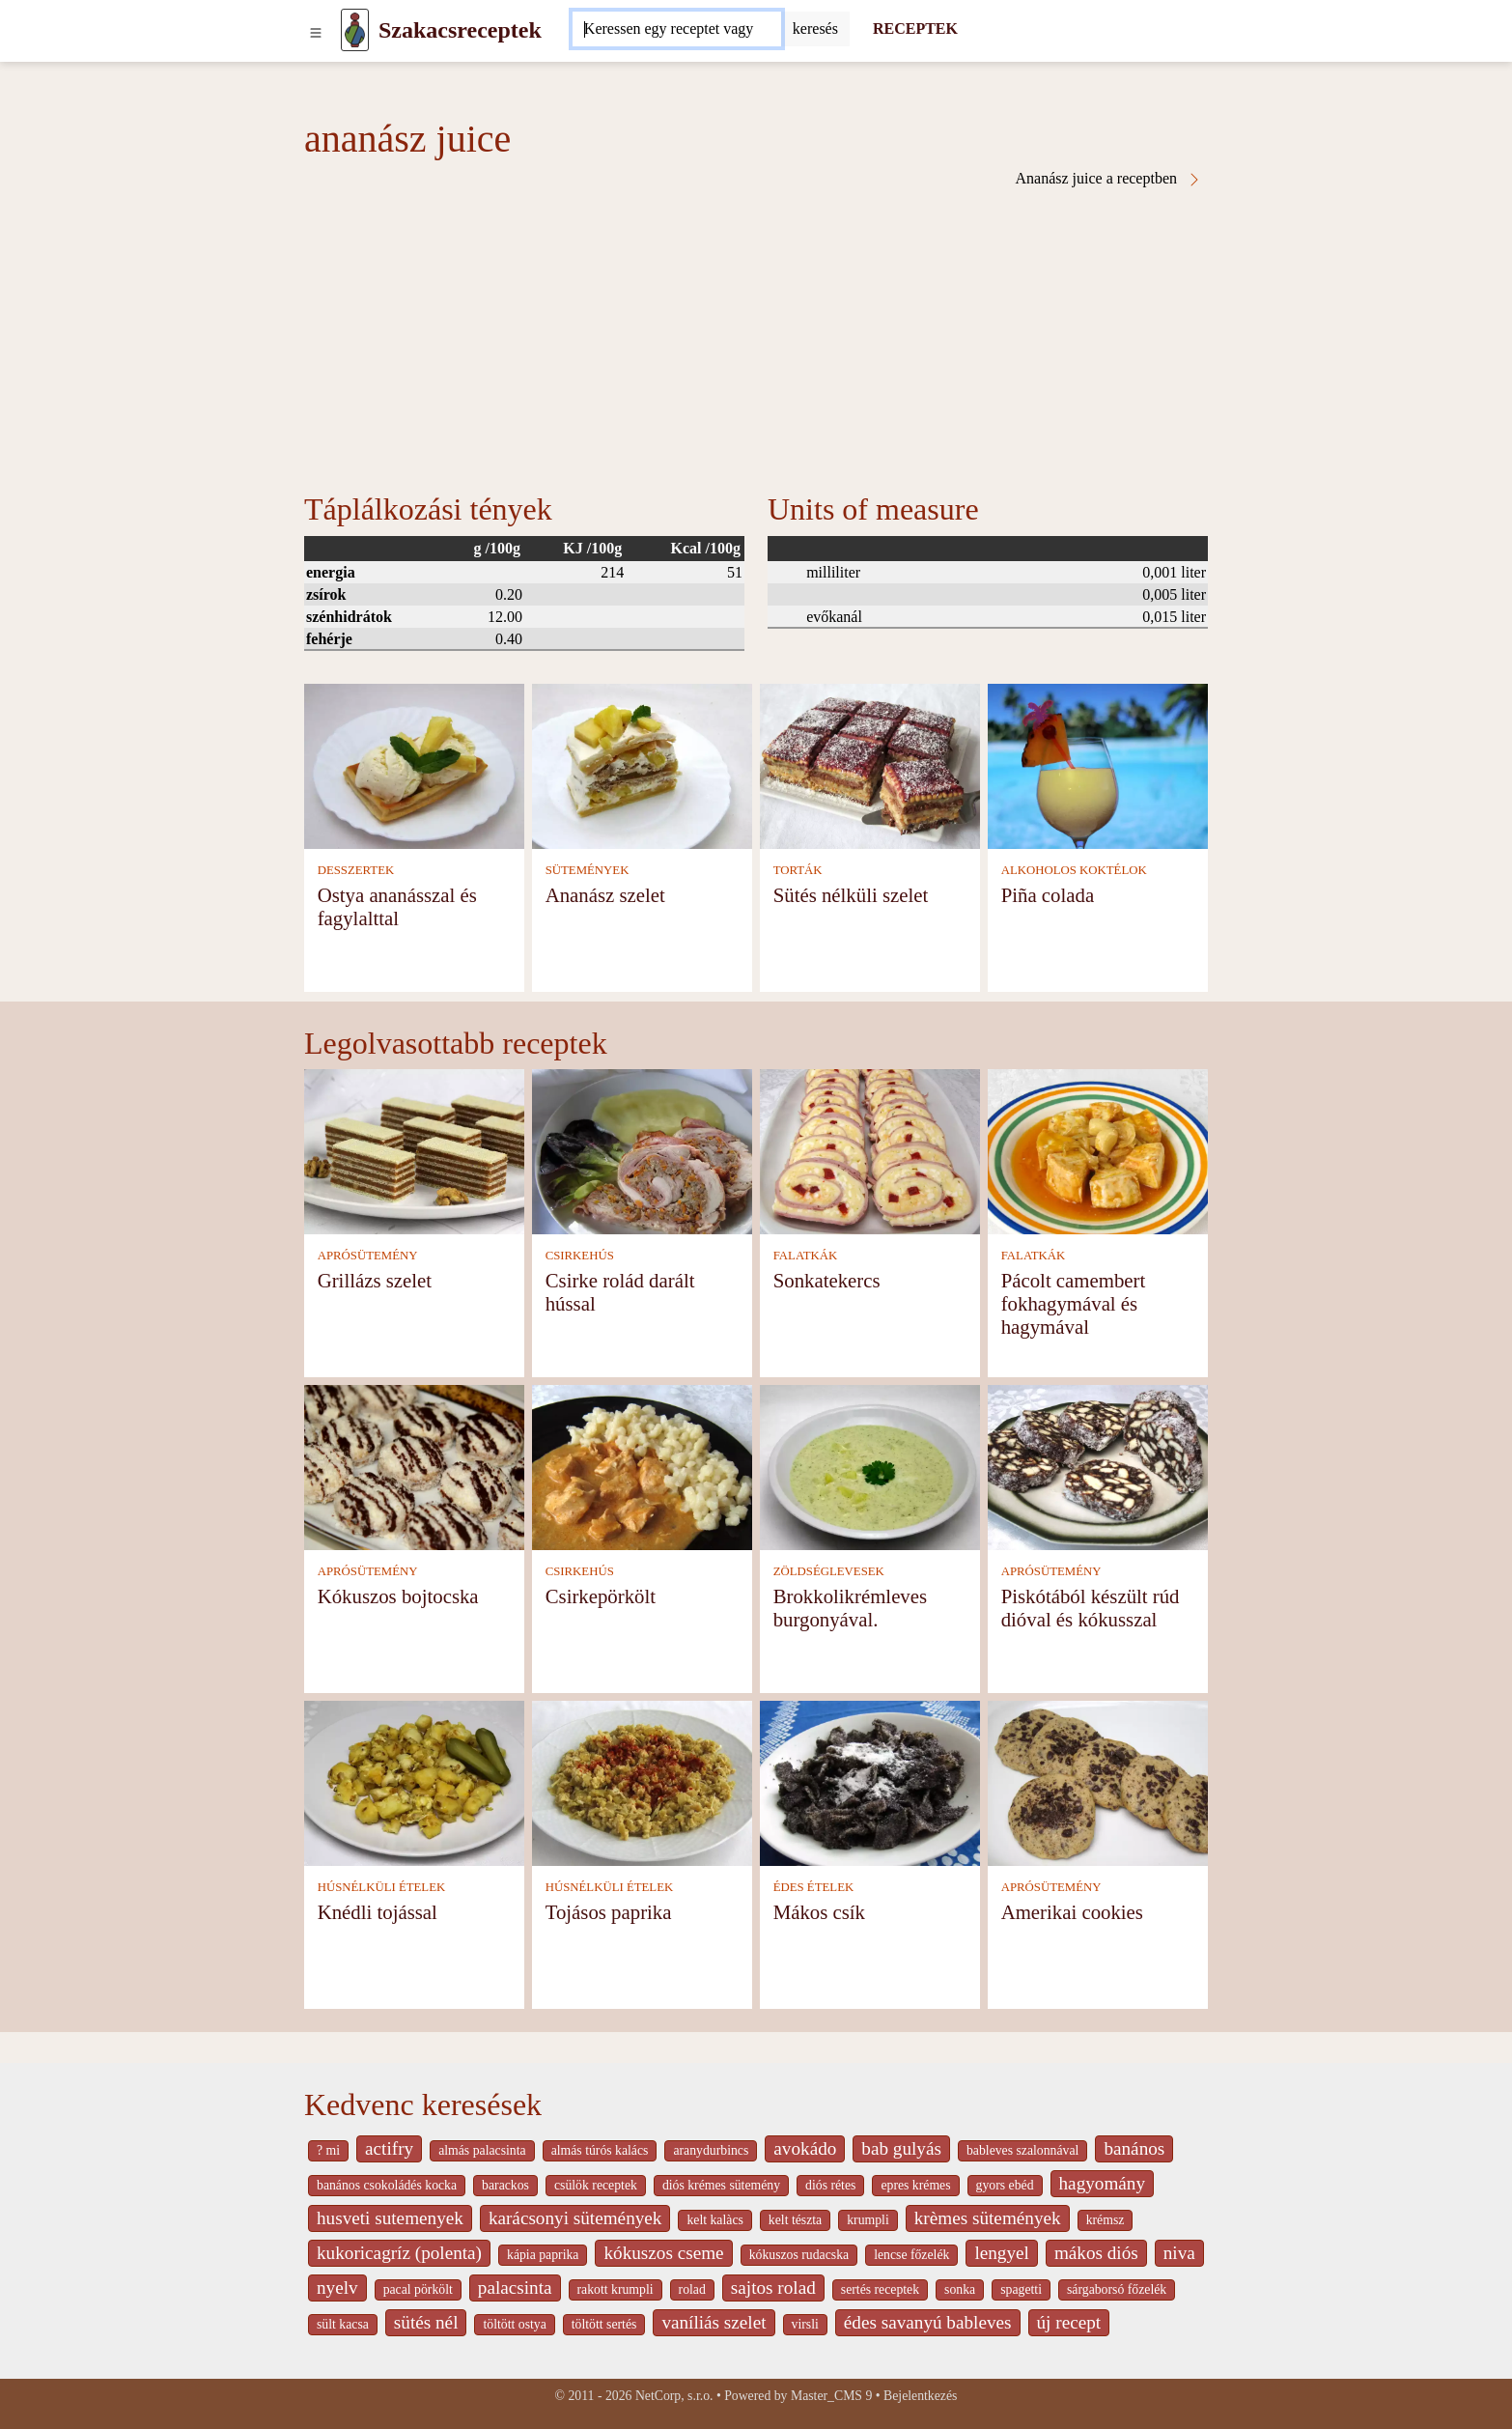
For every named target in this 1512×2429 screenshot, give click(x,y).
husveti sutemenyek (390, 2218)
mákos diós (1096, 2253)
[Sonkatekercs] (870, 1150)
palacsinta (515, 2287)
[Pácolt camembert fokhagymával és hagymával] (1098, 1150)
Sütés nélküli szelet (851, 895)
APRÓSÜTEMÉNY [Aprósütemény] (368, 1255)
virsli (805, 2324)
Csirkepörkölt (601, 1596)
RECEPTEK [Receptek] (915, 28)
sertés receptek (880, 2289)
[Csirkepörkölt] (642, 1465)
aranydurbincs (710, 2150)
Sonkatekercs (827, 1280)
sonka (959, 2289)
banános (1134, 2148)
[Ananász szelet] (642, 764)
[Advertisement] (756, 332)
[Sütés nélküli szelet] (870, 764)
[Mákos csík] (870, 1781)
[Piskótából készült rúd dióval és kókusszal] (1098, 1465)
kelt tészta (795, 2220)
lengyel (1001, 2253)
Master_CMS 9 (831, 2395)
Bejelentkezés (920, 2395)
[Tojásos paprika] (642, 1781)
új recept (1069, 2322)
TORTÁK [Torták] (798, 870)
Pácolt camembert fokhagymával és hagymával (1073, 1303)
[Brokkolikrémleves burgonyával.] (870, 1465)
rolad (692, 2289)
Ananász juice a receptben (1109, 178)
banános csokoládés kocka (387, 2185)
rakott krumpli (615, 2289)
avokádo (804, 2148)
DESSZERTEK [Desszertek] (356, 870)
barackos (505, 2185)
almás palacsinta (481, 2150)
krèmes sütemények (987, 2218)
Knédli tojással (377, 1912)
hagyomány (1102, 2183)
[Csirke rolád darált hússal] (642, 1150)
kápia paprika (542, 2254)
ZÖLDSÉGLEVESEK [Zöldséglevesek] (828, 1571)
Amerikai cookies (1072, 1912)
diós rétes (830, 2185)
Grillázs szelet (375, 1280)
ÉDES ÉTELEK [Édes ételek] (813, 1887)
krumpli (868, 2220)
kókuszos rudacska (799, 2254)
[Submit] (815, 29)
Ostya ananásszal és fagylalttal (397, 906)
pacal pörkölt (418, 2289)
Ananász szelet (605, 895)
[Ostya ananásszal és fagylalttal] (414, 764)
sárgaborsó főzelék (1116, 2289)
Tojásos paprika (609, 1912)
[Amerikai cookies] (1098, 1781)
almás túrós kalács (600, 2150)
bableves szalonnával (1022, 2150)
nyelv (337, 2287)
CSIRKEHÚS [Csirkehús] (580, 1255)
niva (1179, 2253)
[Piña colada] (1098, 764)
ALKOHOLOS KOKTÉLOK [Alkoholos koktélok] (1074, 870)
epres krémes (915, 2185)
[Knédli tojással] (414, 1781)
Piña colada (1047, 895)
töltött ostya (514, 2324)
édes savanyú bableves (928, 2322)
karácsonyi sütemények (575, 2218)
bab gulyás (901, 2148)
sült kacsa (343, 2324)
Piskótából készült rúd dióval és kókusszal (1090, 1607)
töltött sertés (604, 2324)
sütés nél (426, 2322)
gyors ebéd (1005, 2185)
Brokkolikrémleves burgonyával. (850, 1607)
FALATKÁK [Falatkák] (805, 1255)
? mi (328, 2150)
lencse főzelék (911, 2254)
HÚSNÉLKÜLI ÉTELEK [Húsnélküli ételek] (382, 1887)
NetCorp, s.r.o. (674, 2395)
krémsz (1105, 2220)
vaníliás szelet (713, 2322)
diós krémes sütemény (721, 2185)
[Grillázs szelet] (414, 1150)
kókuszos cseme (663, 2253)
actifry (389, 2148)
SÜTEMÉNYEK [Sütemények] (588, 870)
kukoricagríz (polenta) (399, 2253)
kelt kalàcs (714, 2220)
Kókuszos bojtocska (398, 1596)
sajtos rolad (773, 2287)
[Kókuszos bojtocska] (414, 1465)
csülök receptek (595, 2185)
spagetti (1021, 2289)
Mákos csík (819, 1912)
